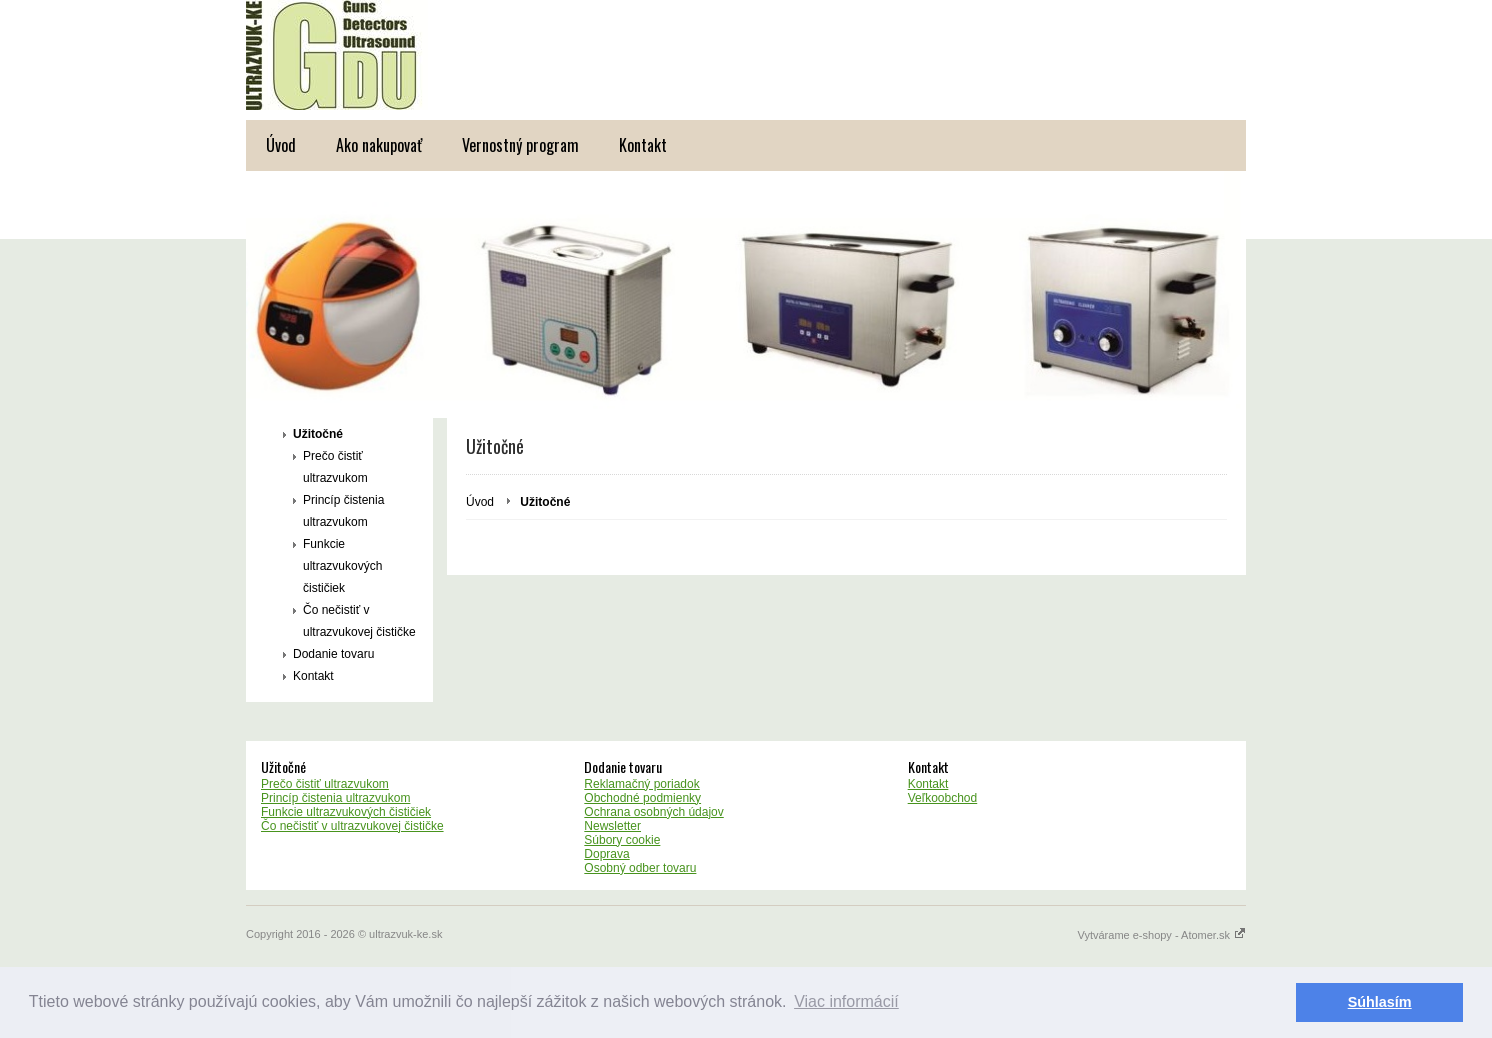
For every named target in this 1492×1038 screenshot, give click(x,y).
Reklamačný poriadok (641, 784)
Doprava (606, 854)
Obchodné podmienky (642, 798)
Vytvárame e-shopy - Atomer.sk (1162, 935)
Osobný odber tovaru (640, 868)
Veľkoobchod (943, 798)
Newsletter (612, 826)
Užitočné (318, 434)
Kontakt (643, 145)
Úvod (281, 145)
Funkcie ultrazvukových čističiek (342, 566)
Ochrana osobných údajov (653, 812)
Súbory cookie (622, 840)
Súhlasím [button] (1380, 1002)
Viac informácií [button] (846, 1001)
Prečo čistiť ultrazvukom (335, 467)
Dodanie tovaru (333, 654)
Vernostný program (520, 145)
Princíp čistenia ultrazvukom (343, 511)
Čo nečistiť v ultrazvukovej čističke (359, 621)
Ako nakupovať (379, 145)
